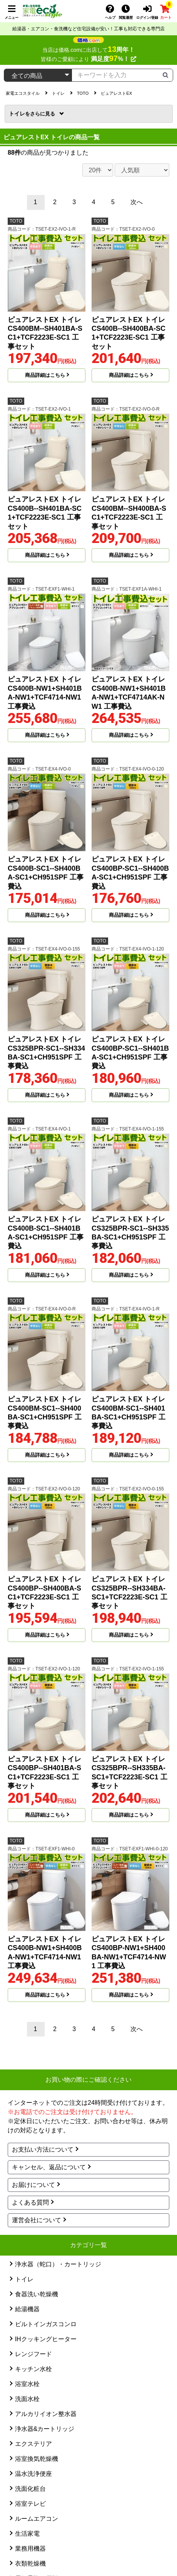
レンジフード (33, 2354)
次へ (136, 202)
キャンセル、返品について (49, 2167)
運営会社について (36, 2220)
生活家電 (27, 2533)
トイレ (33, 114)
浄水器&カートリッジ (45, 2429)
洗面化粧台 (30, 2488)
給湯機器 (27, 2309)
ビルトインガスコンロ (46, 2324)
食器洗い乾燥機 (36, 2294)
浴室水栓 (27, 2384)
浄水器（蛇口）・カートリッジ (58, 2264)
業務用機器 (30, 2548)
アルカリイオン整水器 (46, 2414)
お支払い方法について (42, 2149)
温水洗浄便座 (33, 2473)
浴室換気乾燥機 (36, 2459)
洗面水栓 (27, 2399)
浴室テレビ (30, 2503)
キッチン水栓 (33, 2369)
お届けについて (33, 2185)
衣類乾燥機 (30, 2563)
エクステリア (33, 2444)
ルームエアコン (36, 2518)
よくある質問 (30, 2202)
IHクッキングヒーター (46, 2339)
